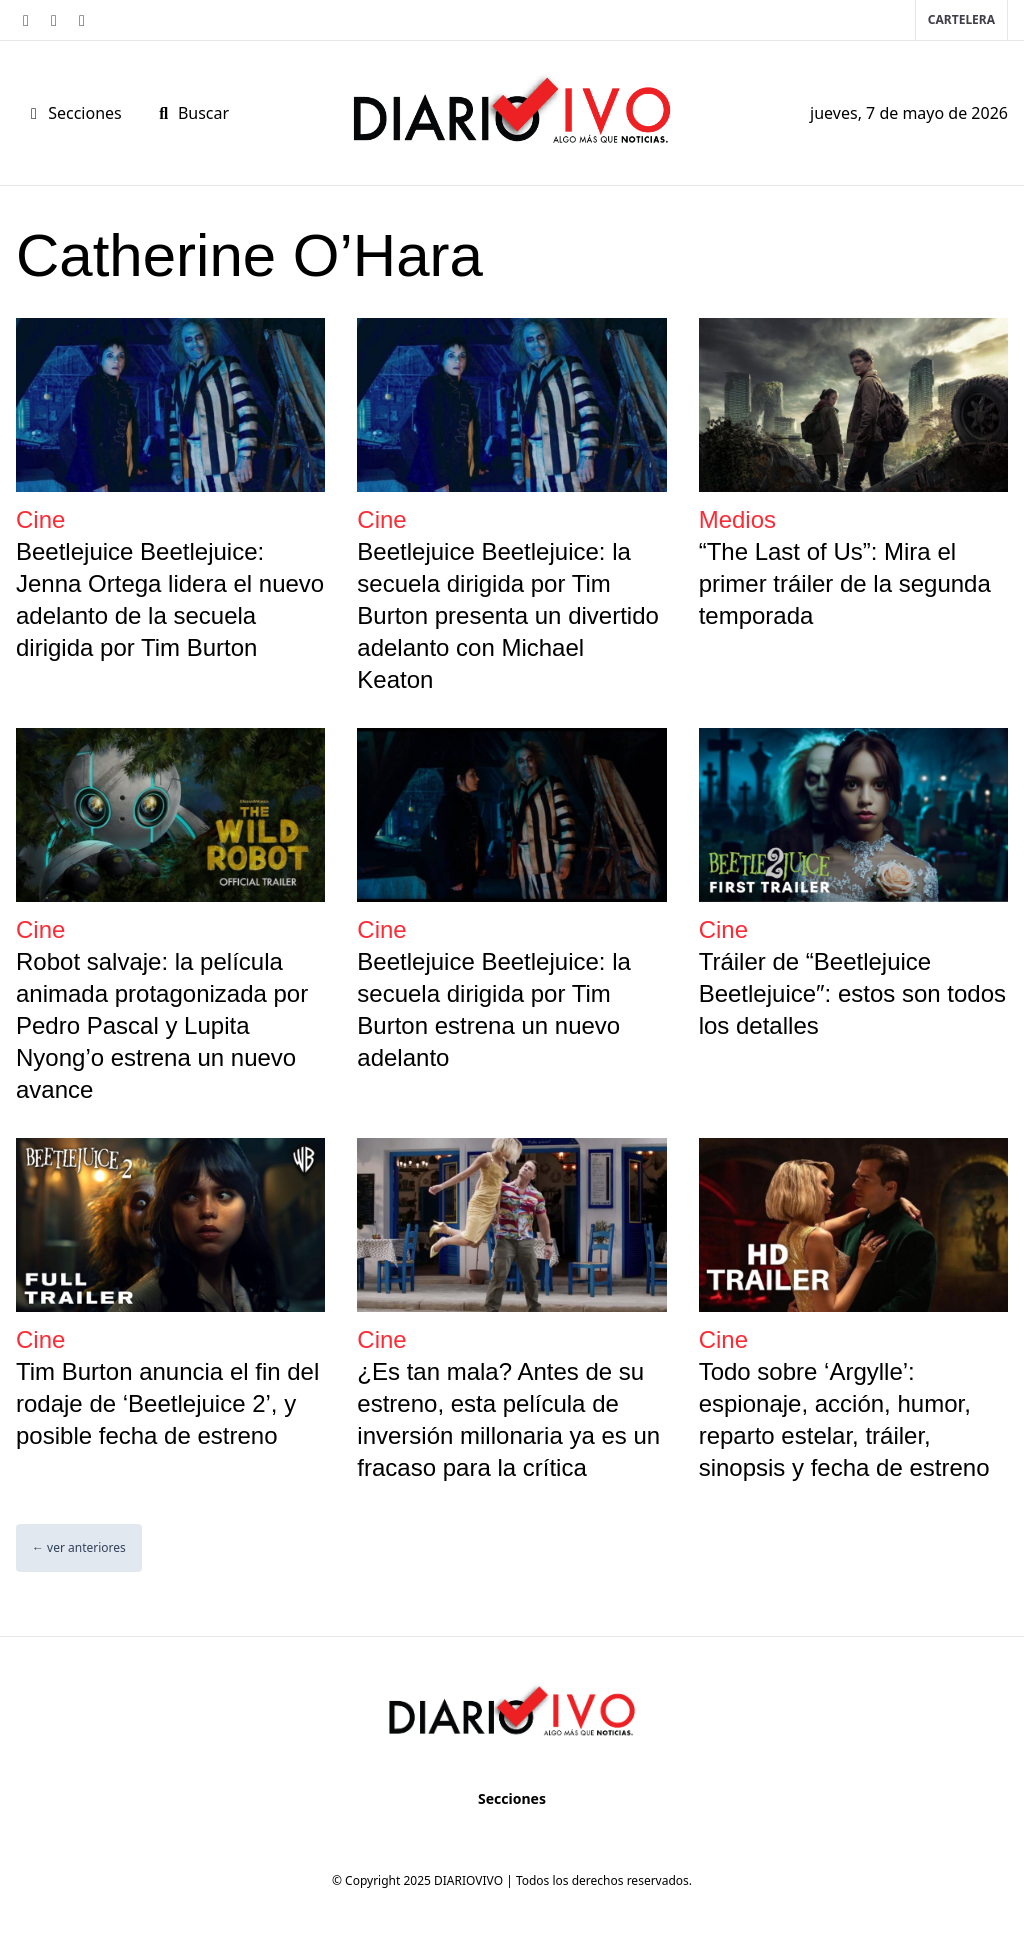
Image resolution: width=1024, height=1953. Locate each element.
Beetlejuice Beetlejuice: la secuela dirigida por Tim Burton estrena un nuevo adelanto (494, 1009)
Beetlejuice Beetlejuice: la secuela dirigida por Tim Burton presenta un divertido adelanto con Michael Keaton (508, 615)
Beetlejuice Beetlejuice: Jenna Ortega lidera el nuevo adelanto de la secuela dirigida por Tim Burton (170, 599)
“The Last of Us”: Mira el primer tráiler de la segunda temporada (845, 583)
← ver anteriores (79, 1547)
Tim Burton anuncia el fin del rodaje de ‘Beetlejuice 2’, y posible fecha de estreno (167, 1403)
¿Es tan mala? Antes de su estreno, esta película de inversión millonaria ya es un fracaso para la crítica (508, 1419)
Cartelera (961, 19)
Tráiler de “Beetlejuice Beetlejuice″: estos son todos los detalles (852, 993)
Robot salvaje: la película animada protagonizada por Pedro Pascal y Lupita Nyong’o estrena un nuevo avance (162, 1025)
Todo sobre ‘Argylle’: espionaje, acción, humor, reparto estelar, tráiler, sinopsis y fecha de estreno (844, 1419)
